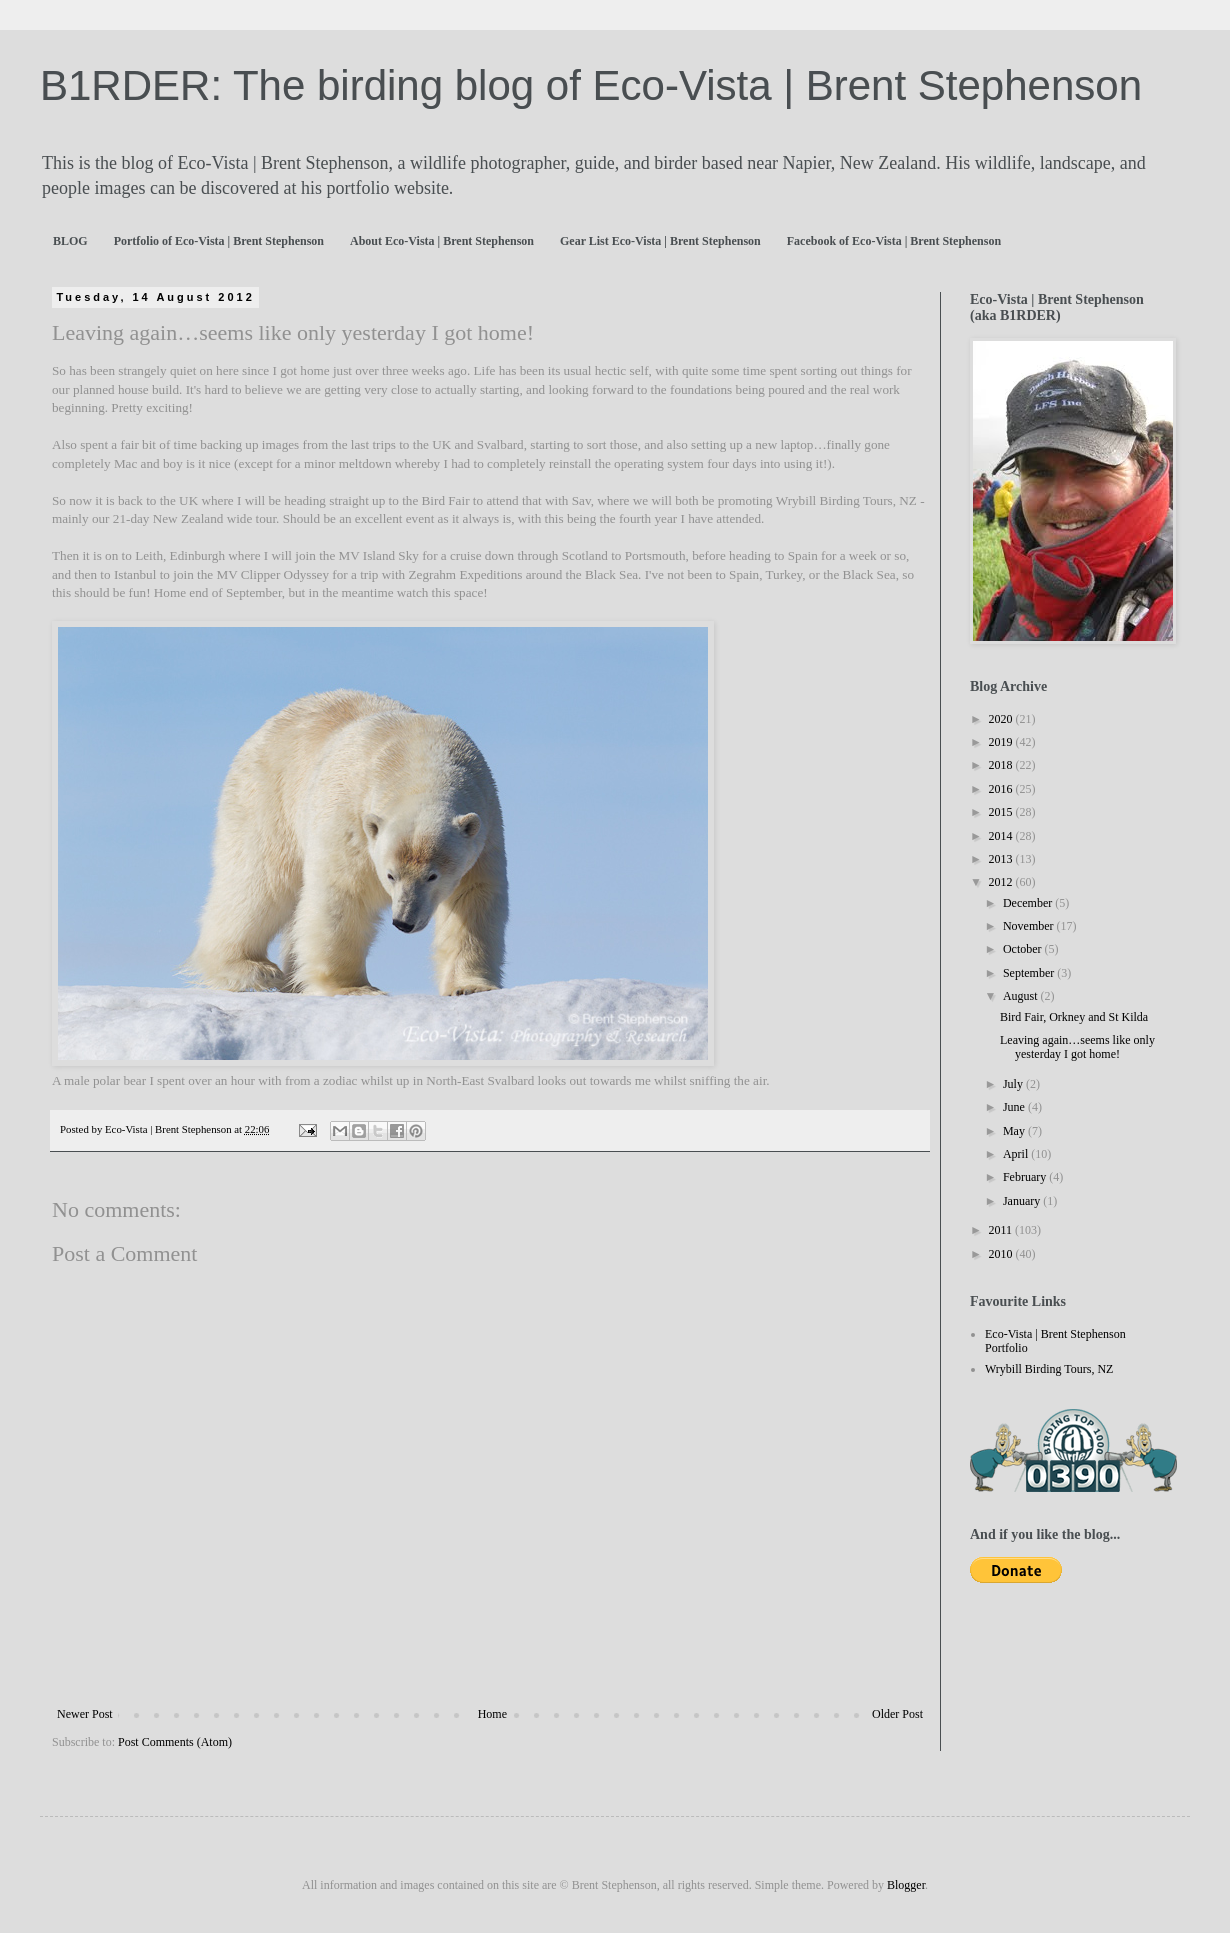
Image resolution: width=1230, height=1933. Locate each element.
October (1024, 949)
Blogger (906, 1885)
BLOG (70, 241)
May (1015, 1131)
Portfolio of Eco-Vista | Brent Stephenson (219, 241)
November (1030, 926)
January (1023, 1201)
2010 (1002, 1254)
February (1026, 1177)
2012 (1002, 882)
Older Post (897, 1714)
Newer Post (85, 1714)
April (1017, 1154)
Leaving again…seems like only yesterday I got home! (1077, 1047)
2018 (1002, 765)
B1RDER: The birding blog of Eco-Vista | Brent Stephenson (591, 85)
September (1030, 973)
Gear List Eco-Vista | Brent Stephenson (660, 241)
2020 (1002, 719)
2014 (1002, 836)
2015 (1002, 812)
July (1014, 1084)
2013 (1002, 859)
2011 (1002, 1230)
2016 (1002, 789)
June (1015, 1107)
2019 (1002, 742)
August (1022, 996)
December (1029, 903)
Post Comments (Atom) (175, 1742)
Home (492, 1714)
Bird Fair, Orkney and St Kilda (1074, 1017)
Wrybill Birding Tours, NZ (1049, 1369)
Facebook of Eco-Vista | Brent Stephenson (894, 241)
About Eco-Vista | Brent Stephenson (442, 241)
